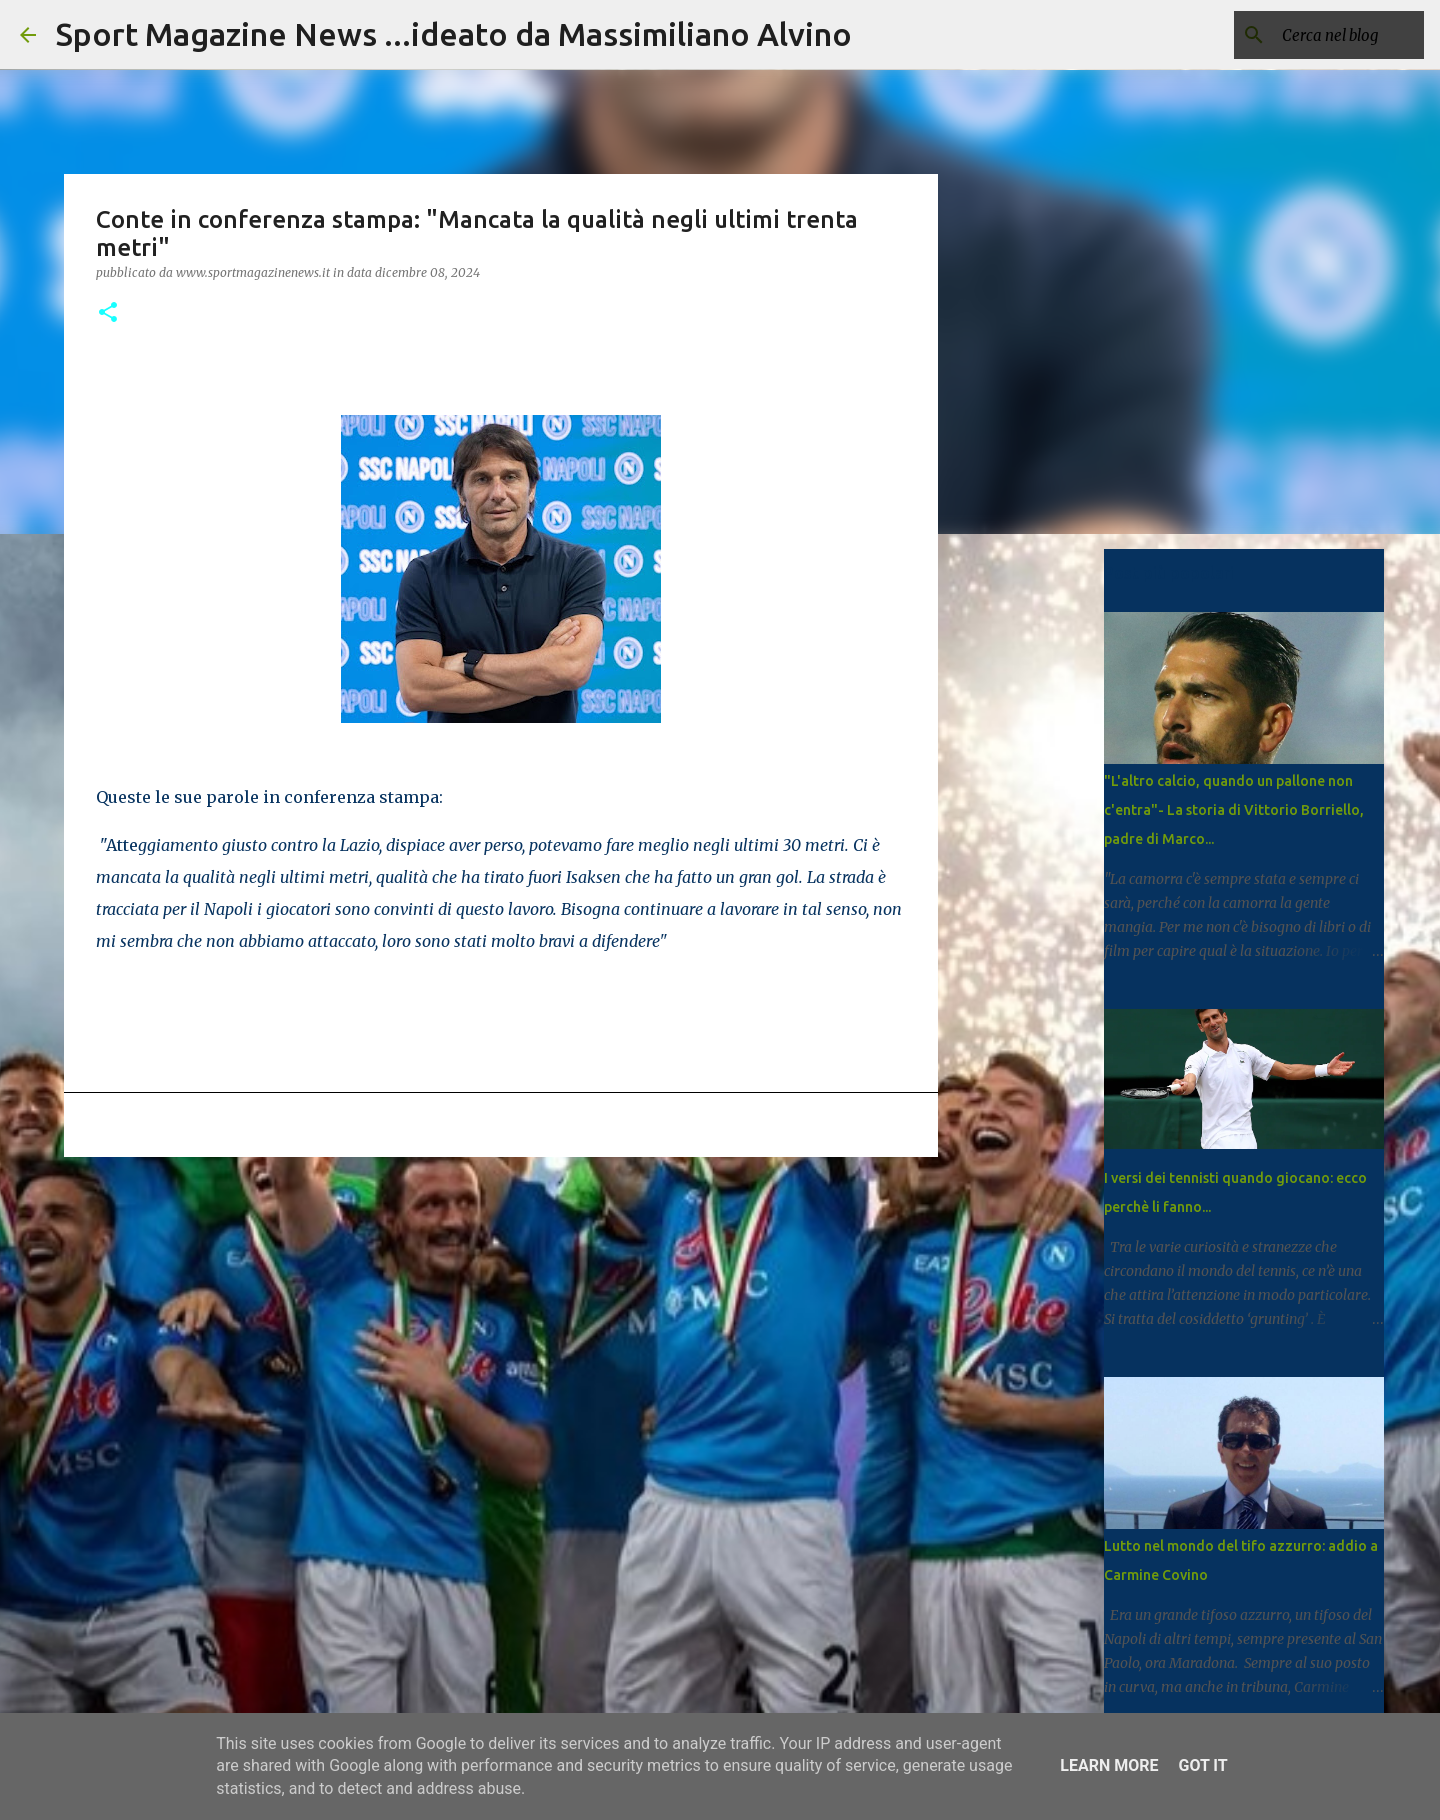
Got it (1202, 1765)
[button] (108, 313)
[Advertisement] (501, 1327)
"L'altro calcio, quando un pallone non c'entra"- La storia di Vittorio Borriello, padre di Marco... (1234, 810)
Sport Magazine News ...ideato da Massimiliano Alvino (454, 34)
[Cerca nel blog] (1319, 35)
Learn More (1109, 1765)
